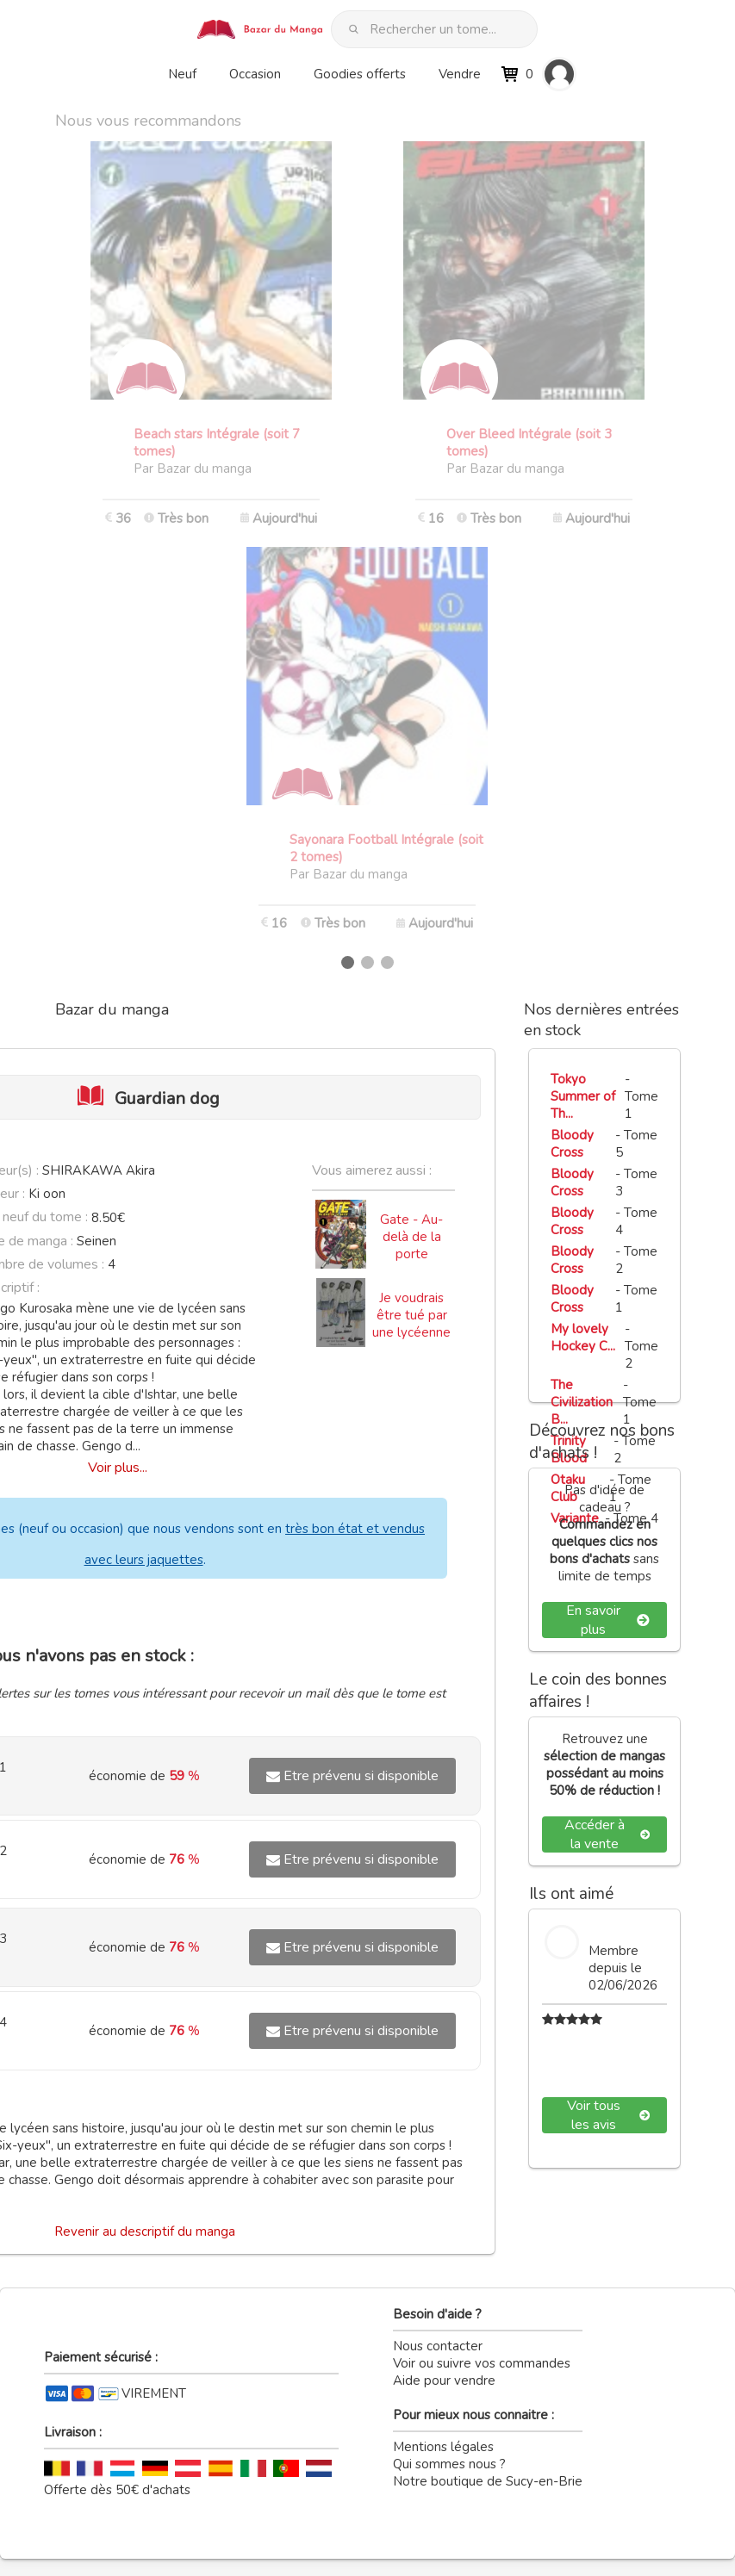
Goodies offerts (360, 74)
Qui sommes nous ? (449, 2464)
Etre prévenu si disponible (352, 1775)
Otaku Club (568, 1488)
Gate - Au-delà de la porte (411, 1237)
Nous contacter (438, 2346)
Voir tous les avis (608, 2115)
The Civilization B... (582, 1402)
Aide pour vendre (444, 2380)
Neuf (182, 74)
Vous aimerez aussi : (372, 1170)
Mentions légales (443, 2446)
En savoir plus (608, 1620)
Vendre (460, 74)
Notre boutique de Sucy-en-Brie (487, 2481)
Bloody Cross (572, 1144)
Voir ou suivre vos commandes (481, 2363)
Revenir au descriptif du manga (144, 2231)
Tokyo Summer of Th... (583, 1096)
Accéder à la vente (607, 1834)
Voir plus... (117, 1467)
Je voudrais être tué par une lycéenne (411, 1315)
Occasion (255, 74)
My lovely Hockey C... (583, 1337)
